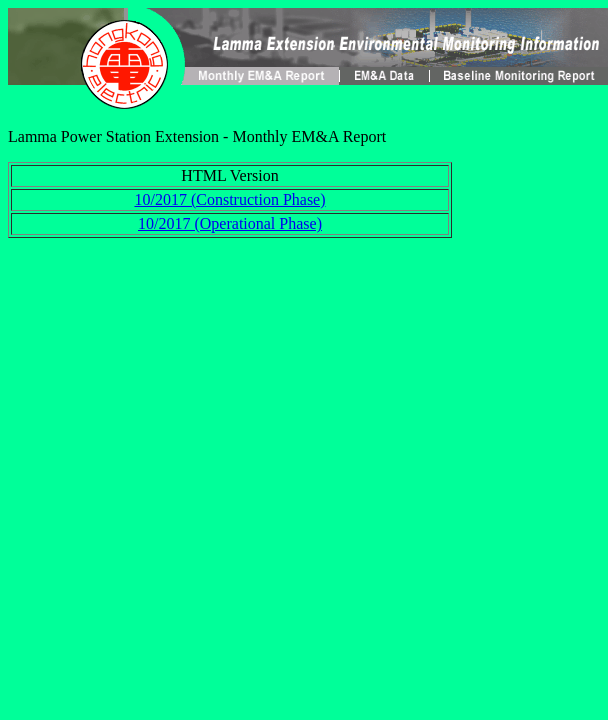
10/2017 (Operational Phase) (230, 223)
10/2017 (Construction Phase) (229, 199)
